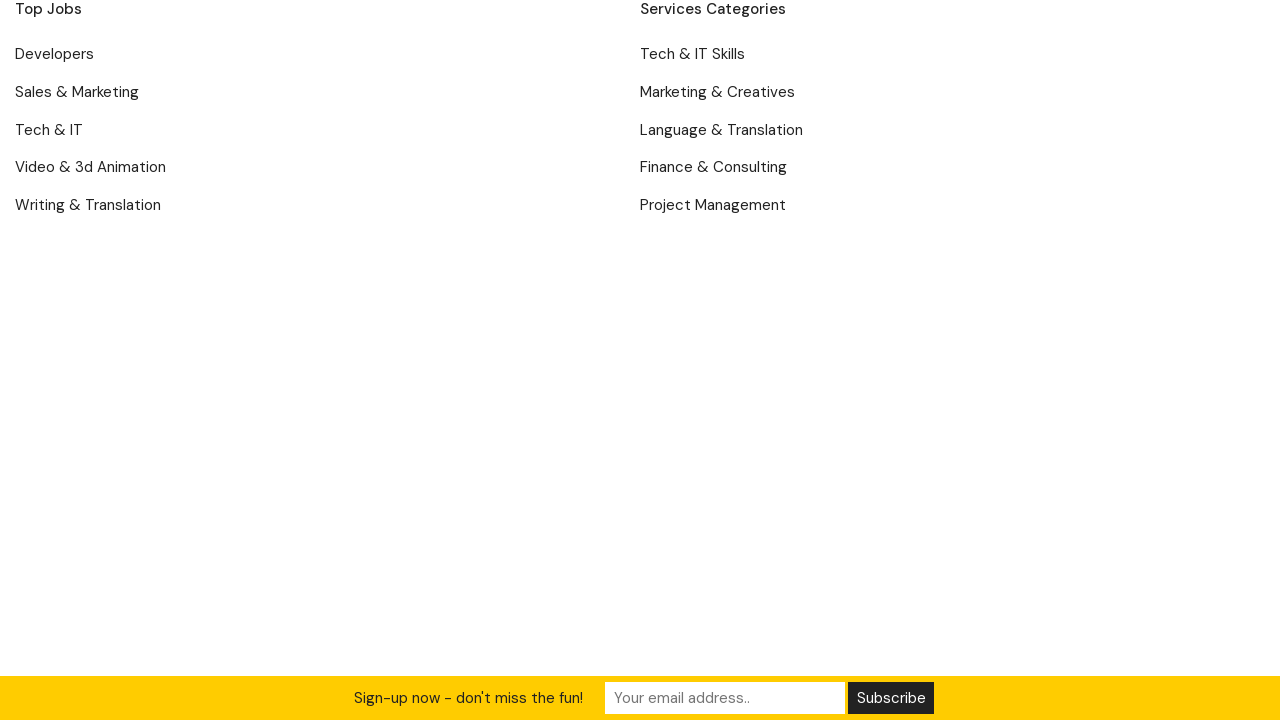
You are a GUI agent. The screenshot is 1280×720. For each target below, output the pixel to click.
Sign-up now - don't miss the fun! (468, 698)
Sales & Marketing (77, 92)
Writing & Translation (88, 205)
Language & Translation (721, 130)
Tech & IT (49, 130)
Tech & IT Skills (692, 54)
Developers (54, 54)
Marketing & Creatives (717, 92)
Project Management (713, 205)
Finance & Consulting (713, 167)
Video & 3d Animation (90, 167)
